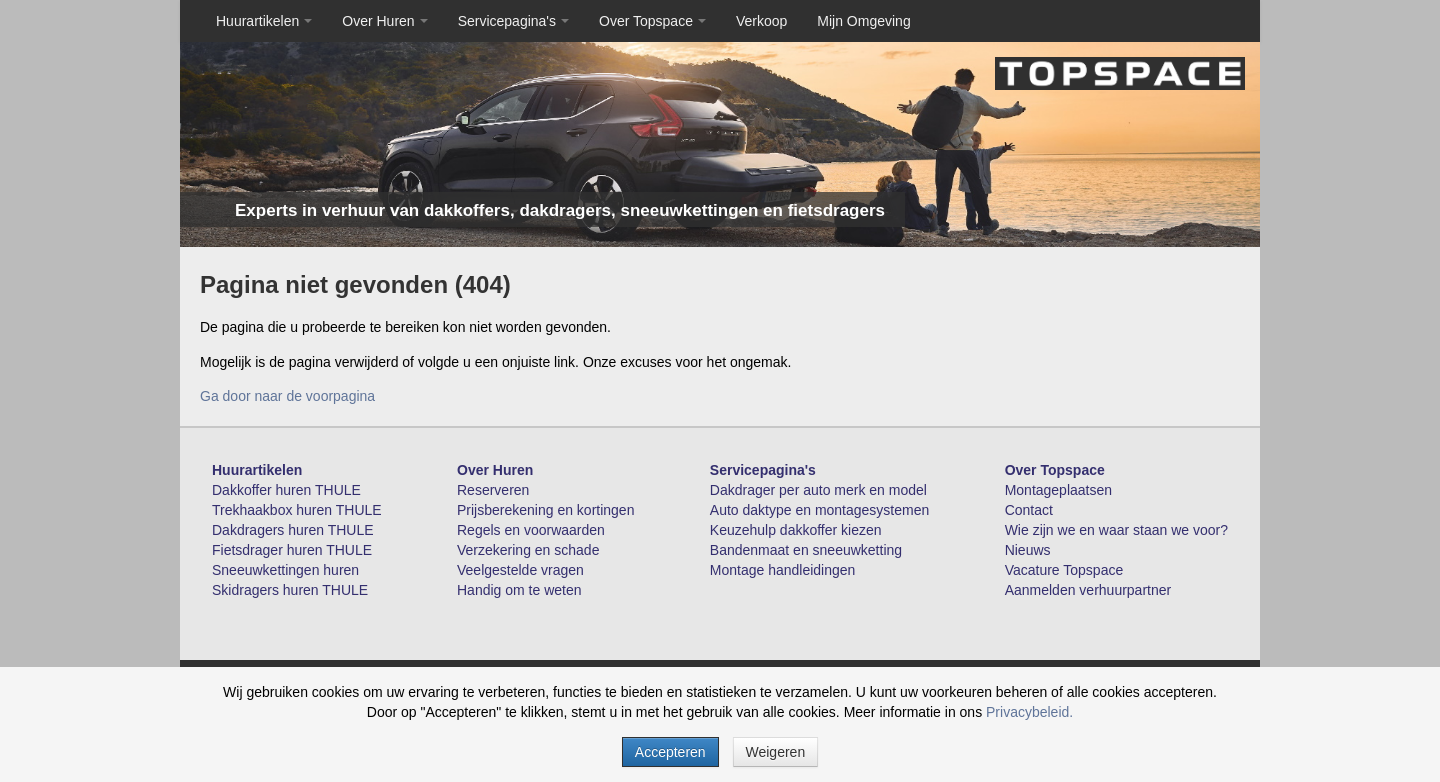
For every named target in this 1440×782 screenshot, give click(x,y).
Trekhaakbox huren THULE (297, 510)
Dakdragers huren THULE (293, 530)
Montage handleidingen (783, 570)
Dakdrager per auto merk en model (818, 490)
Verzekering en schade (528, 550)
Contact (1029, 510)
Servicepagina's (513, 21)
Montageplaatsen (1058, 490)
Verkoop (761, 21)
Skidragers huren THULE (290, 590)
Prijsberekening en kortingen (545, 510)
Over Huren (384, 21)
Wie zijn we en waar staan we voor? (1116, 530)
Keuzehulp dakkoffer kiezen (796, 530)
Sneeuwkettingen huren (285, 570)
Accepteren (670, 752)
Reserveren (493, 490)
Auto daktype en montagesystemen (819, 510)
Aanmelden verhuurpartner (1088, 590)
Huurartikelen (264, 21)
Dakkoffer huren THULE (286, 490)
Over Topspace (652, 21)
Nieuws (1028, 550)
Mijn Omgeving (863, 21)
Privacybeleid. (1029, 712)
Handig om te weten (519, 590)
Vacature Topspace (1064, 570)
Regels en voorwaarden (531, 530)
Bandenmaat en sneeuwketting (806, 550)
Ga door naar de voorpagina (287, 396)
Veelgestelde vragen (520, 570)
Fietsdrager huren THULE (292, 550)
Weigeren (776, 752)
